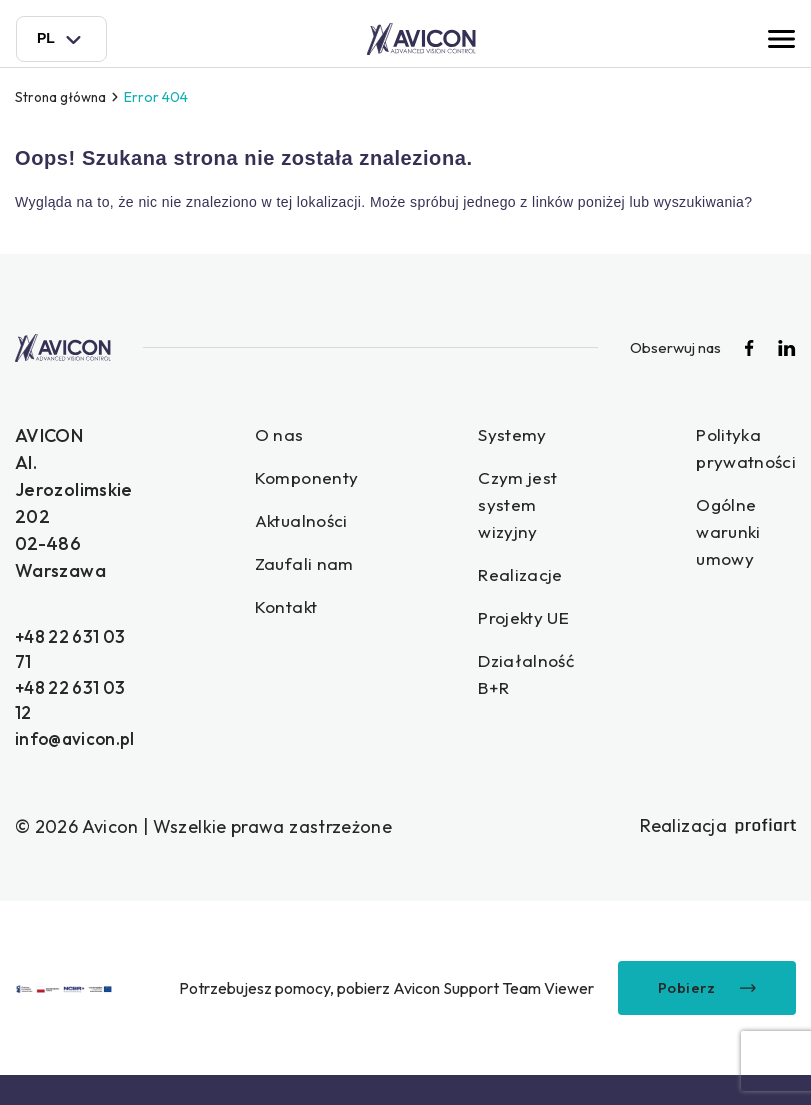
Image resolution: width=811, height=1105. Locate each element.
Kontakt (293, 611)
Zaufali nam (311, 567)
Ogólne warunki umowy (742, 535)
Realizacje (530, 579)
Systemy (522, 435)
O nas (285, 435)
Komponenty (313, 479)
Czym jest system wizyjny (527, 507)
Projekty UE (534, 623)
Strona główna (63, 97)
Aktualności (309, 523)
